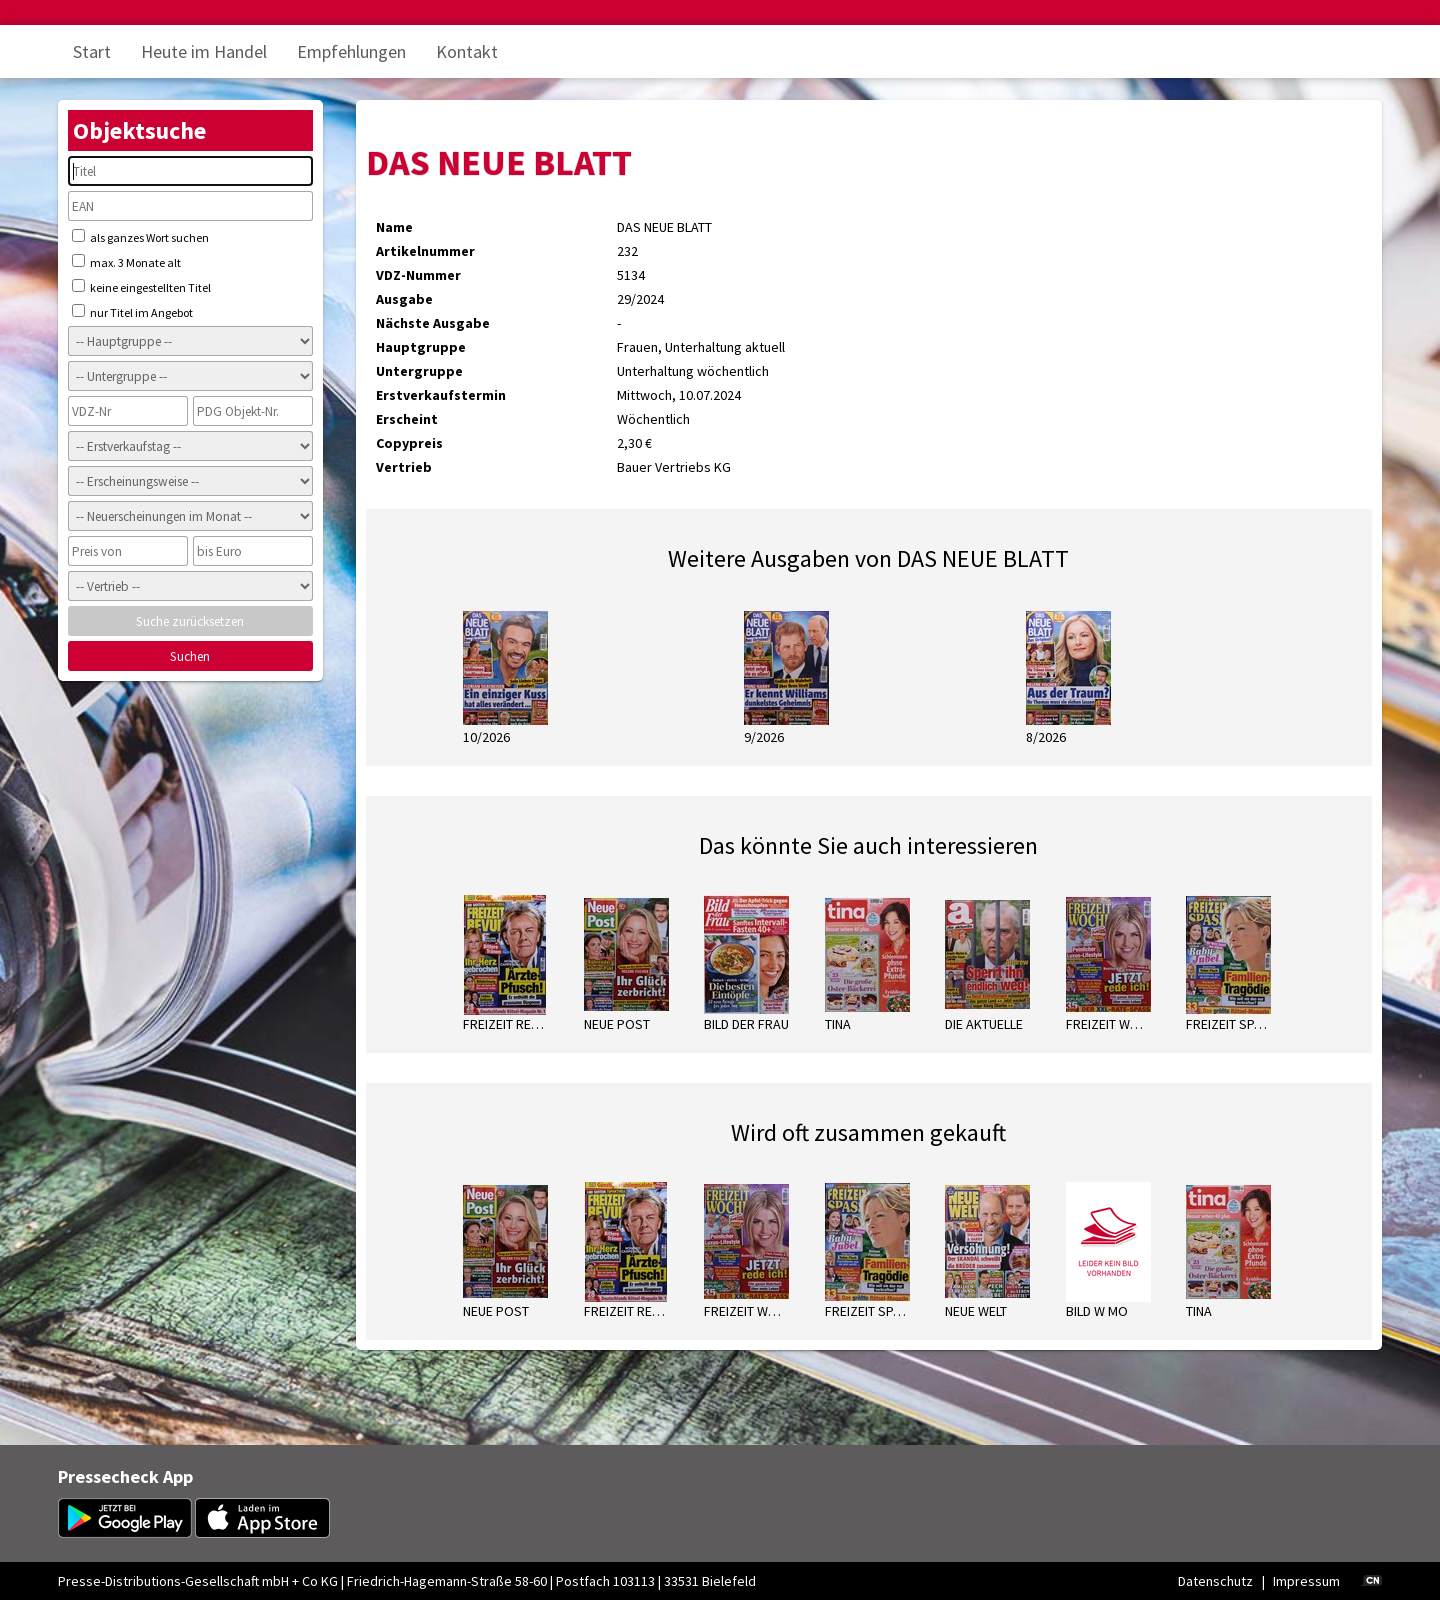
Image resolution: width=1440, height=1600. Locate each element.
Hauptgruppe (421, 347)
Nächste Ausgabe (433, 323)
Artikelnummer (425, 251)
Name (394, 227)
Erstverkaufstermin (441, 395)
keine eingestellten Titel (141, 287)
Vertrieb (404, 467)
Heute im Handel (204, 51)
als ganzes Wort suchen (140, 237)
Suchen (190, 656)
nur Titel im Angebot (132, 312)
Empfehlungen (351, 51)
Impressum (1306, 1581)
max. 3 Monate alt (126, 262)
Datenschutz (1215, 1581)
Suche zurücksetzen (190, 621)
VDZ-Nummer (418, 275)
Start (92, 51)
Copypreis (409, 443)
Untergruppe (419, 371)
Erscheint (407, 419)
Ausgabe (404, 299)
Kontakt (467, 51)
